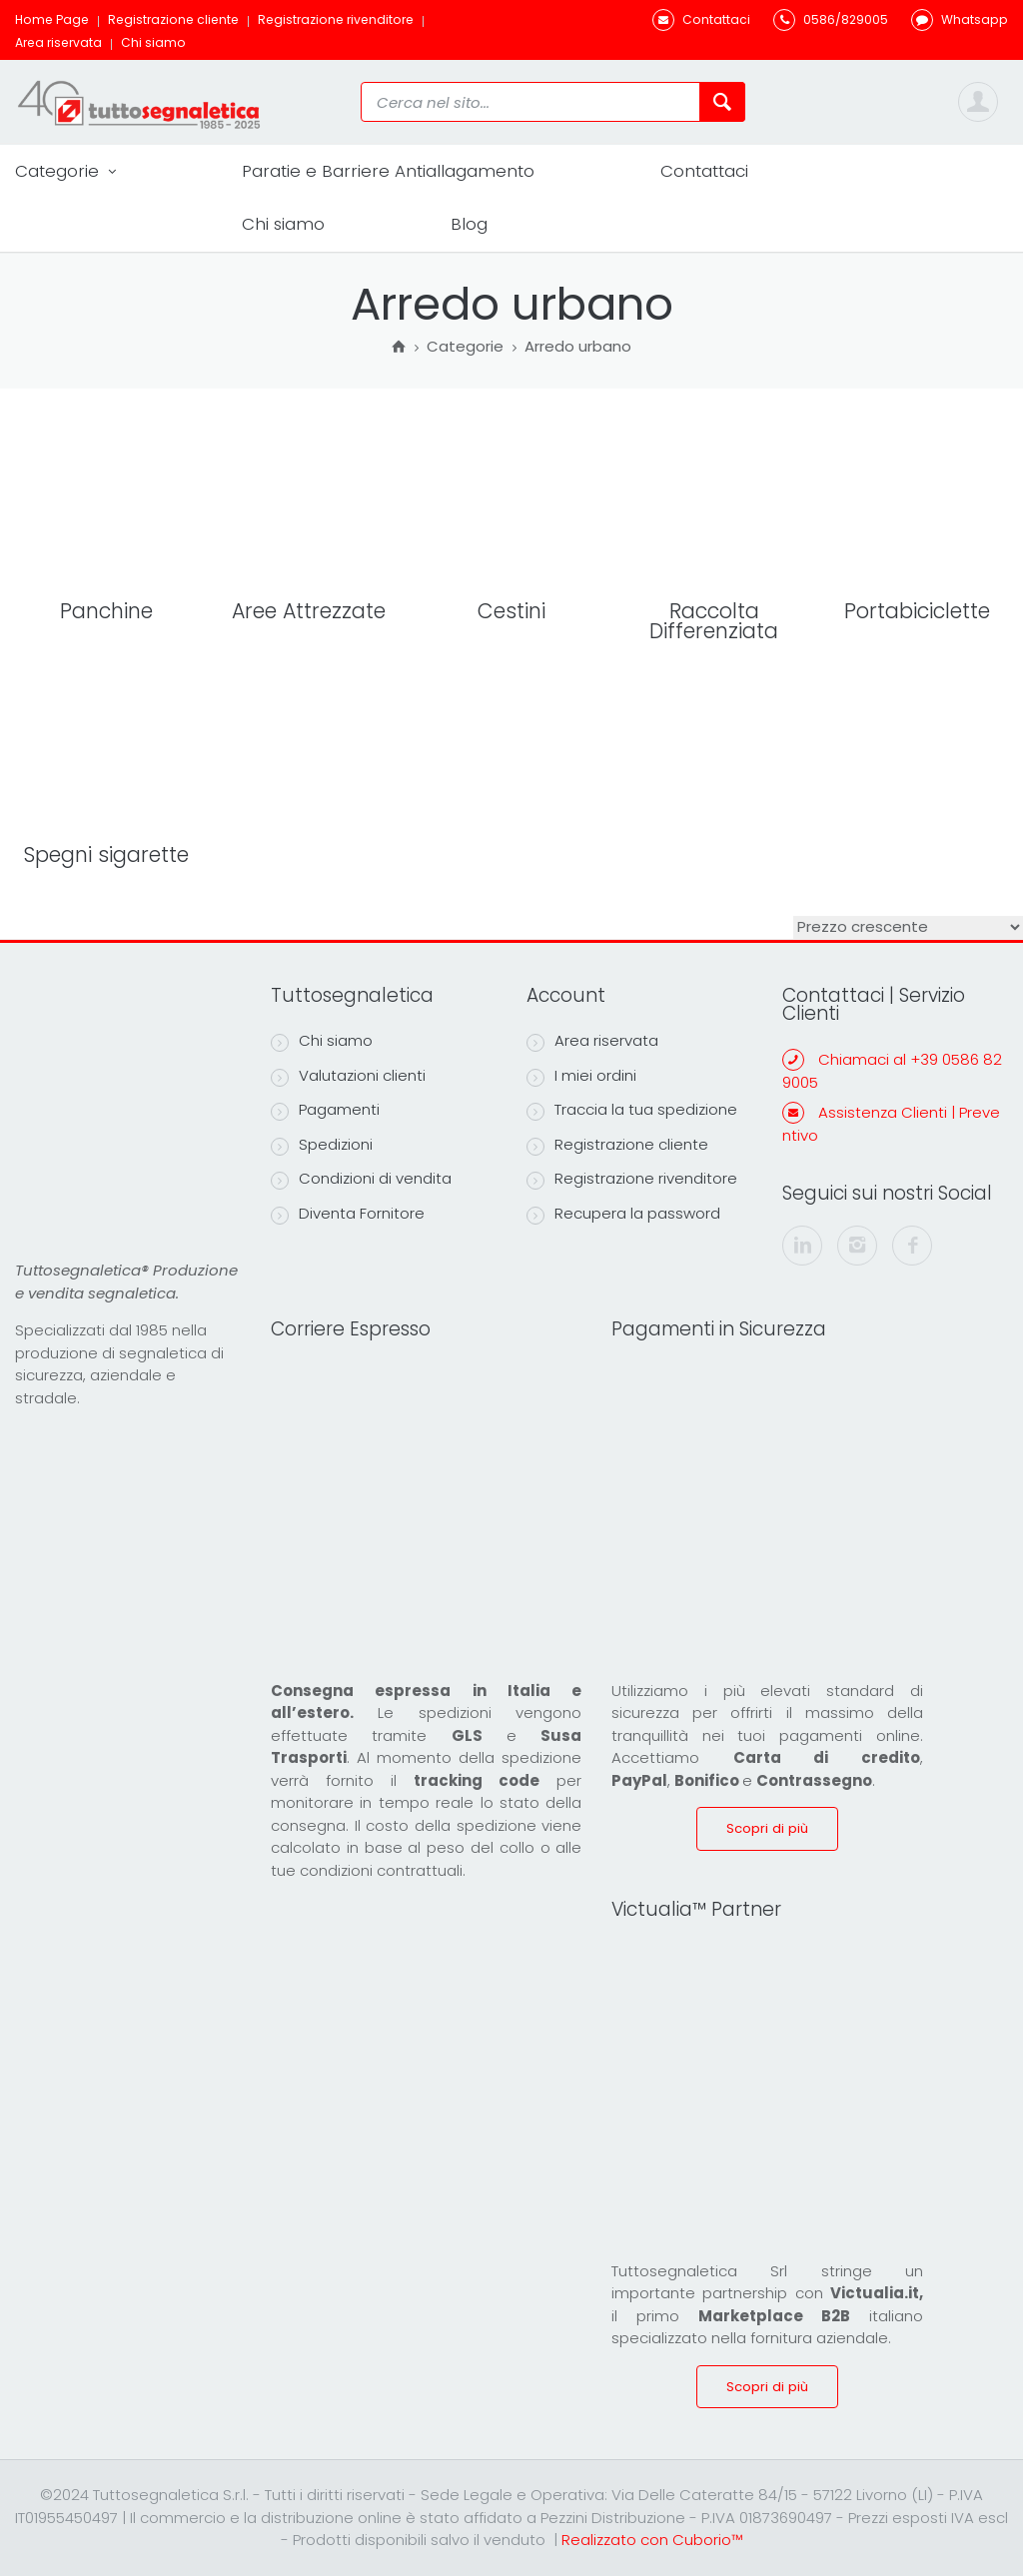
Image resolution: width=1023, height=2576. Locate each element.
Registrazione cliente (173, 19)
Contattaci (704, 171)
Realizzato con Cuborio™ (651, 2539)
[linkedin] (802, 1246)
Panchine (106, 610)
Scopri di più (767, 1828)
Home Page (52, 19)
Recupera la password (623, 1214)
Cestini (511, 610)
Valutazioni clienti (348, 1076)
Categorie (65, 171)
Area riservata (58, 42)
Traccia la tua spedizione (631, 1110)
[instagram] (857, 1246)
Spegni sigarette (106, 854)
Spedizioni (322, 1145)
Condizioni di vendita (361, 1179)
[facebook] (912, 1246)
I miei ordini (581, 1076)
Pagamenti (325, 1110)
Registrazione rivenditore (336, 19)
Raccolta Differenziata (713, 621)
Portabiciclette (917, 610)
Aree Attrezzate (309, 610)
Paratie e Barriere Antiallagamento (388, 171)
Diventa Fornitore (348, 1214)
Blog (469, 224)
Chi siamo (153, 42)
